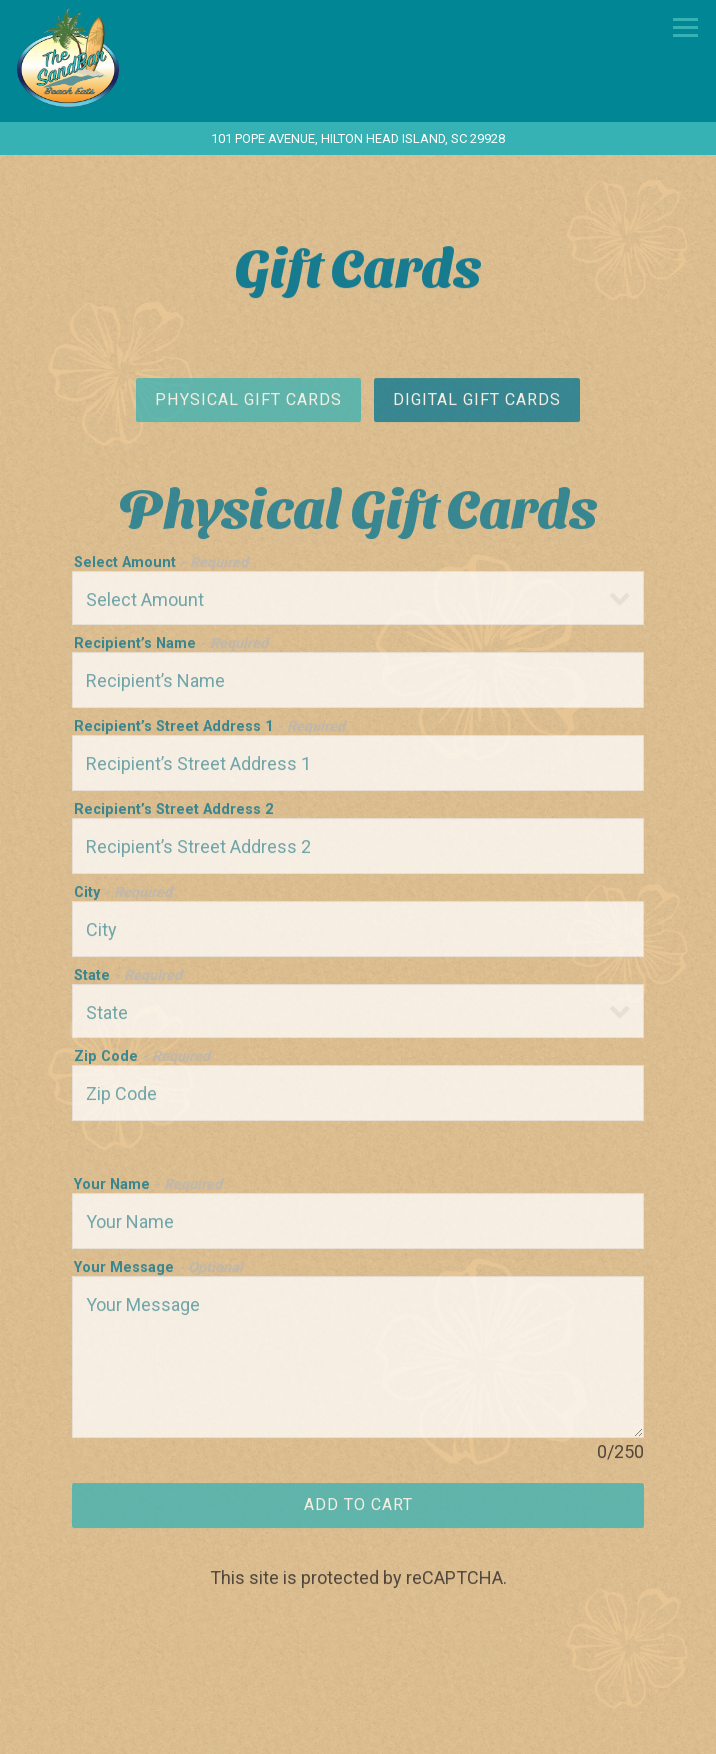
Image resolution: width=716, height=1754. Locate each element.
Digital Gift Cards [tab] (477, 403)
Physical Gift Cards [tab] (248, 403)
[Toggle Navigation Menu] (685, 27)
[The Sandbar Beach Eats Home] (117, 55)
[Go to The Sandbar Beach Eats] (358, 138)
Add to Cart (358, 1509)
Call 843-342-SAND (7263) (358, 1731)
